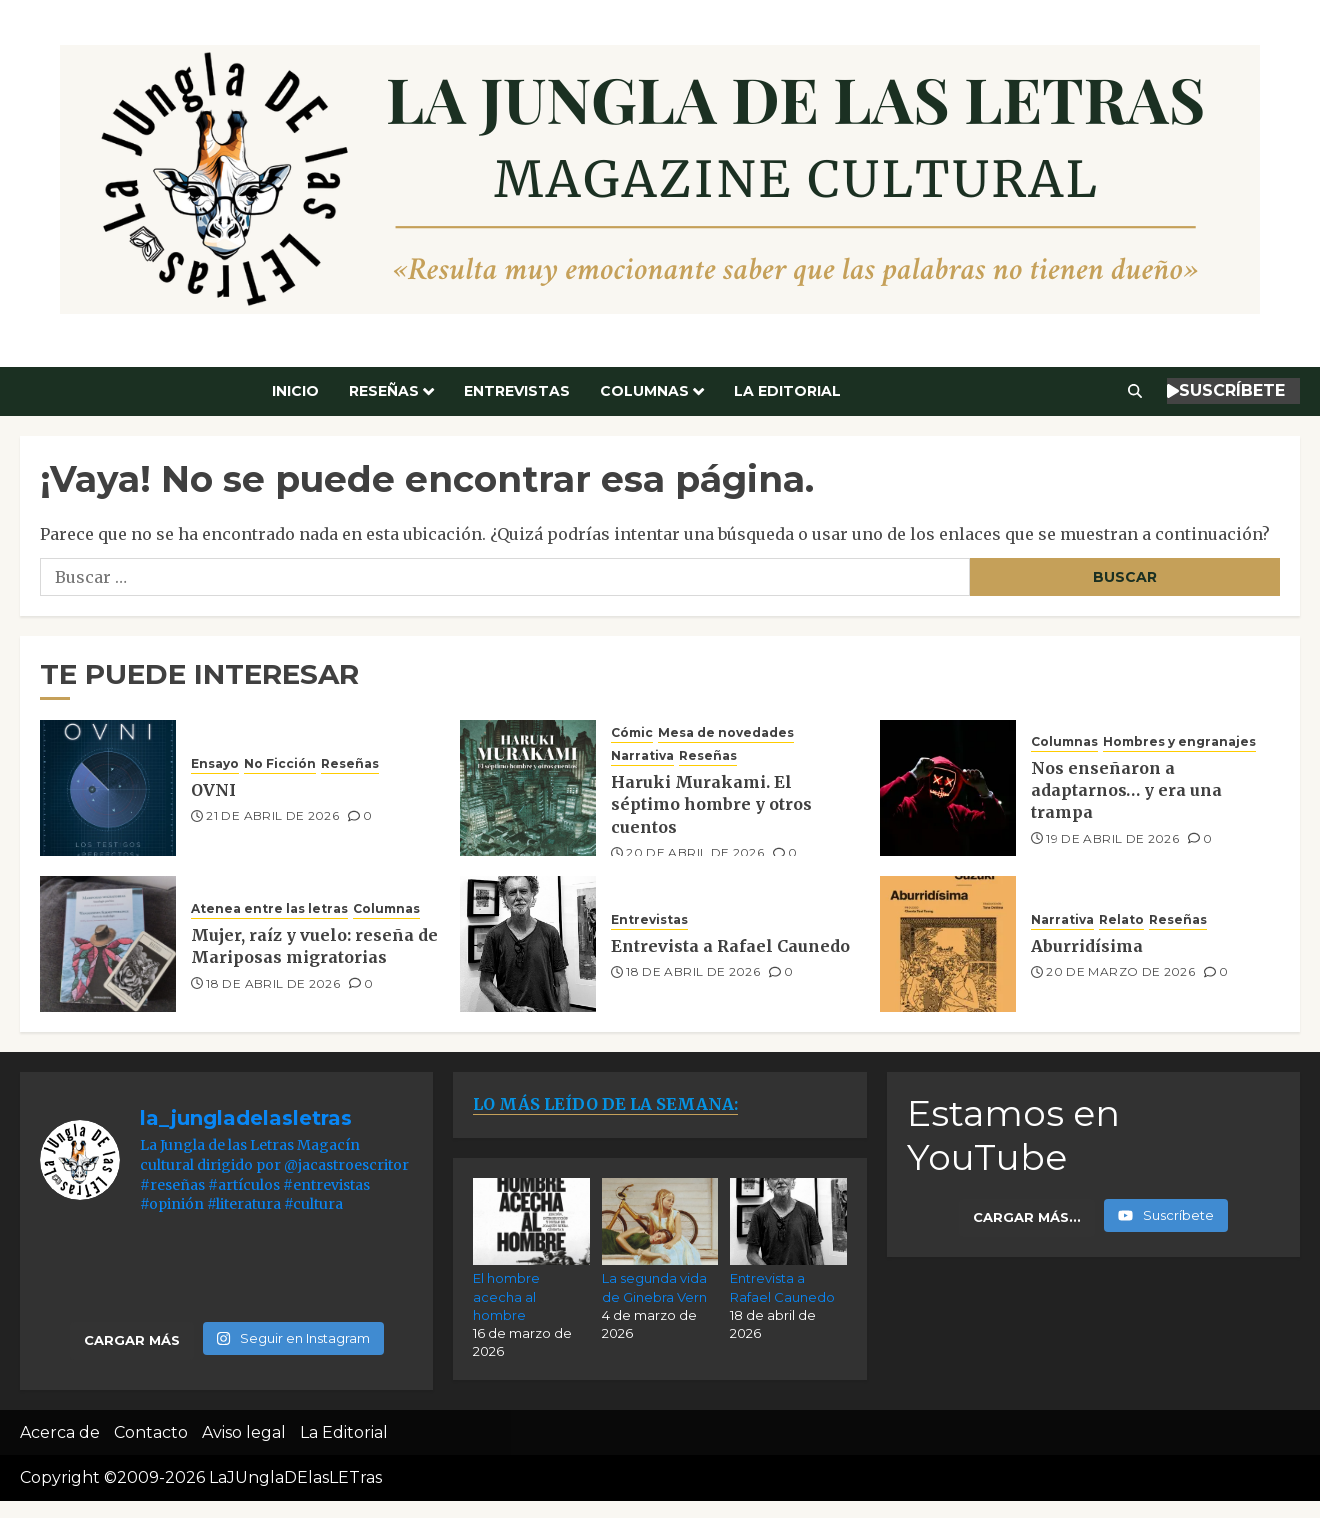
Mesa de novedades (726, 732)
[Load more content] (1027, 1218)
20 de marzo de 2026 (1120, 971)
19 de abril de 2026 (1112, 838)
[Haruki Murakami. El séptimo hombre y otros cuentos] (528, 788)
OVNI (213, 790)
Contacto (151, 1432)
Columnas (644, 391)
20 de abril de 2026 (695, 852)
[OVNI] (108, 788)
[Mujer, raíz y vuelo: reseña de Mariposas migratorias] (108, 944)
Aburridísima (1087, 946)
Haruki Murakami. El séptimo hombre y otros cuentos (711, 804)
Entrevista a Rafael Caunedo (730, 946)
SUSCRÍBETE (1226, 390)
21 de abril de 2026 (272, 815)
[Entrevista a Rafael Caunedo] (528, 944)
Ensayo (215, 763)
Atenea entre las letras (269, 908)
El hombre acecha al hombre (506, 1296)
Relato (1121, 919)
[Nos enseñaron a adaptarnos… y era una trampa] (948, 788)
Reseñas (384, 391)
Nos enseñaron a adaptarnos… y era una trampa (1126, 790)
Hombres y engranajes (1179, 741)
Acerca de (60, 1432)
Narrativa (642, 755)
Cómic (632, 732)
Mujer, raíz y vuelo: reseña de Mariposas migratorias (314, 946)
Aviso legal (244, 1432)
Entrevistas (517, 391)
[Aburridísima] (948, 944)
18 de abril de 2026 (273, 983)
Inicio (295, 391)
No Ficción (280, 763)
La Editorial (787, 391)
